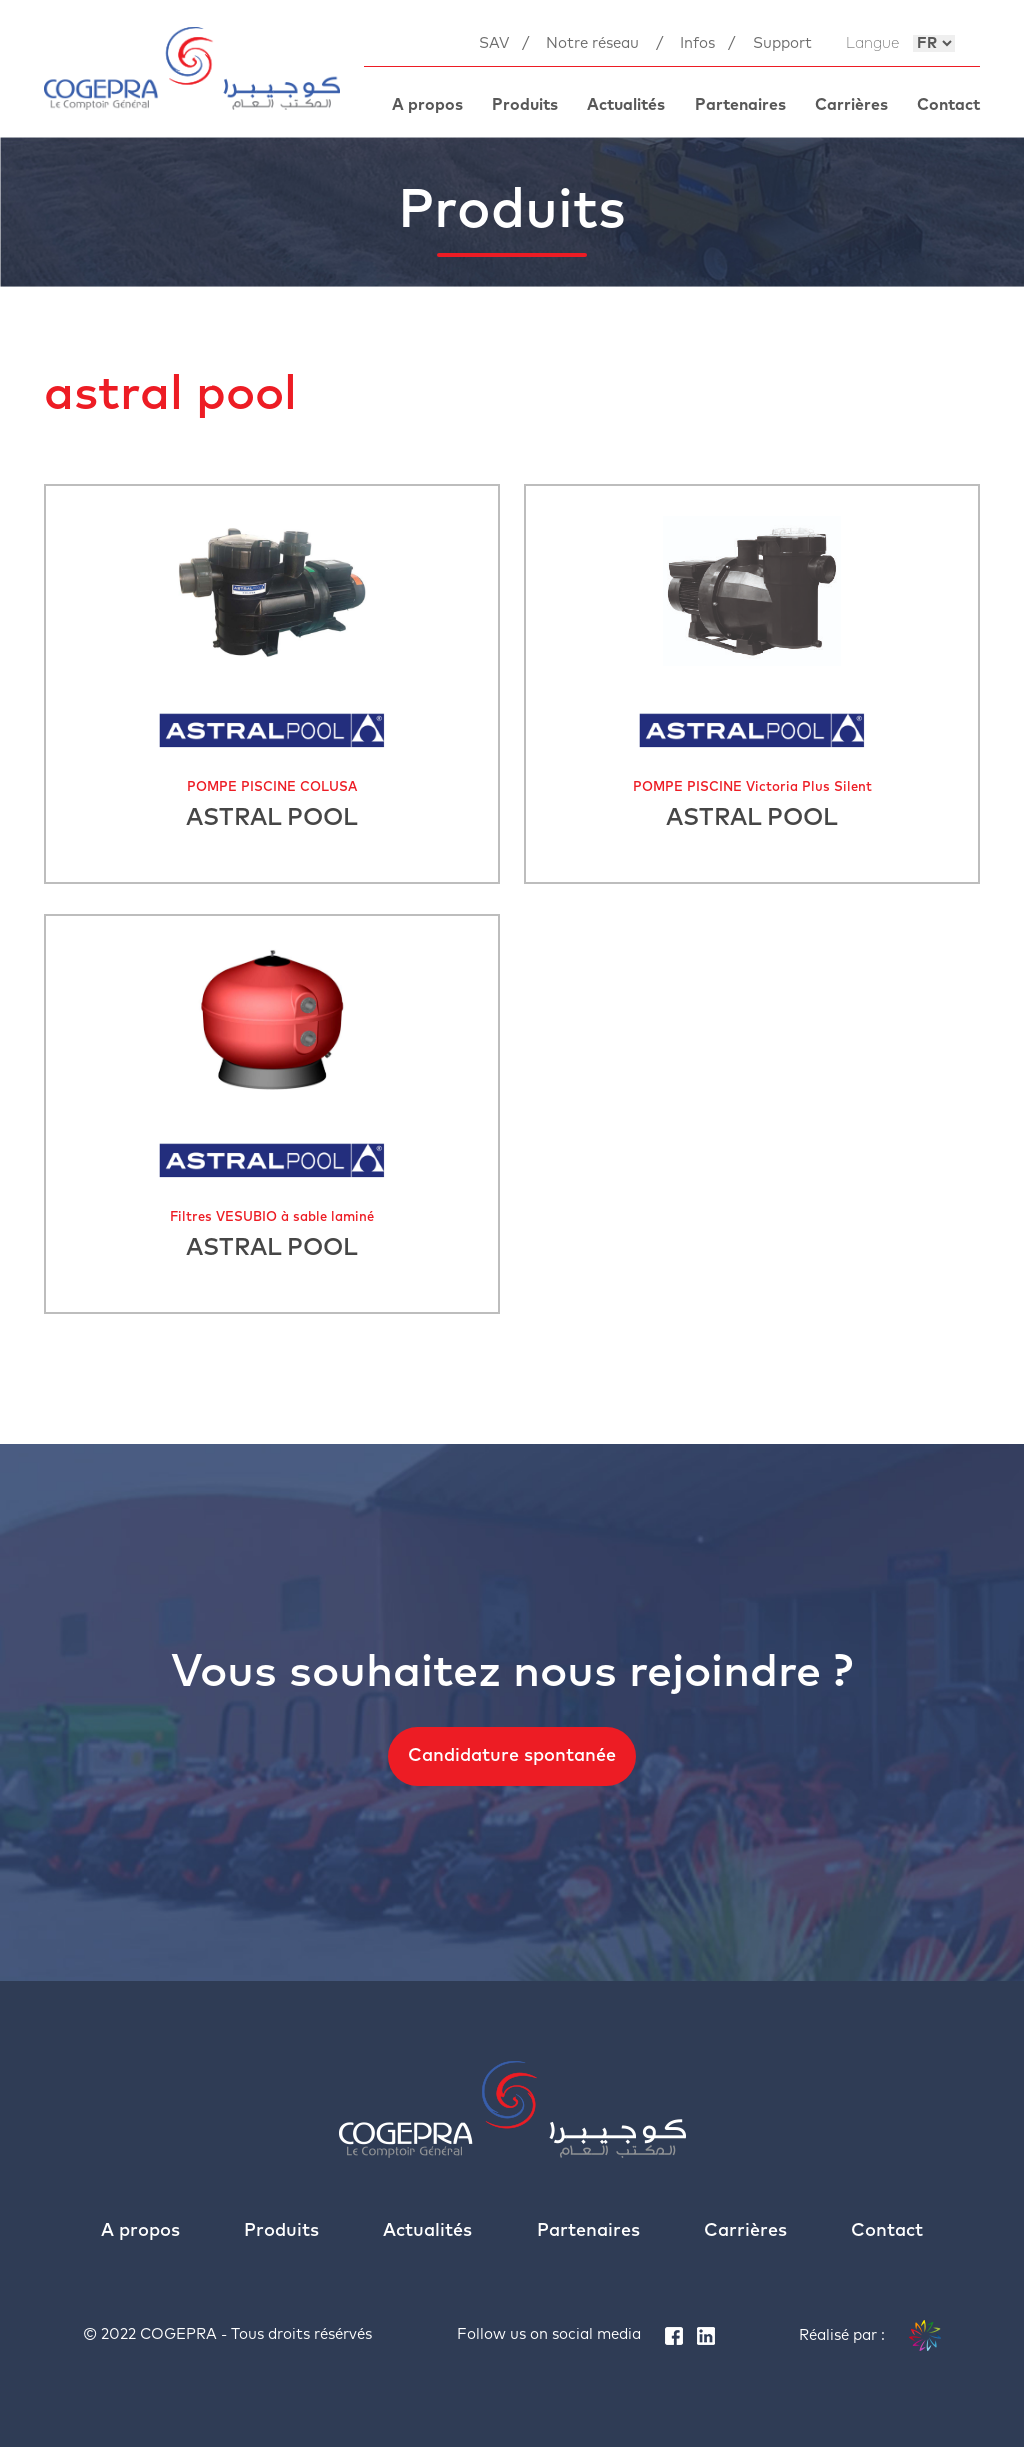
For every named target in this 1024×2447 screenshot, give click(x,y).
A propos (427, 105)
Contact (948, 105)
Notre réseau (592, 43)
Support (782, 43)
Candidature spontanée (512, 1756)
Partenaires (740, 105)
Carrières (851, 105)
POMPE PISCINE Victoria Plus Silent (752, 787)
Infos (697, 43)
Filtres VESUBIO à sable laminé (272, 1217)
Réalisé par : (870, 2336)
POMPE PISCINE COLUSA (272, 787)
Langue (872, 43)
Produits (525, 105)
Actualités (626, 105)
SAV (494, 43)
